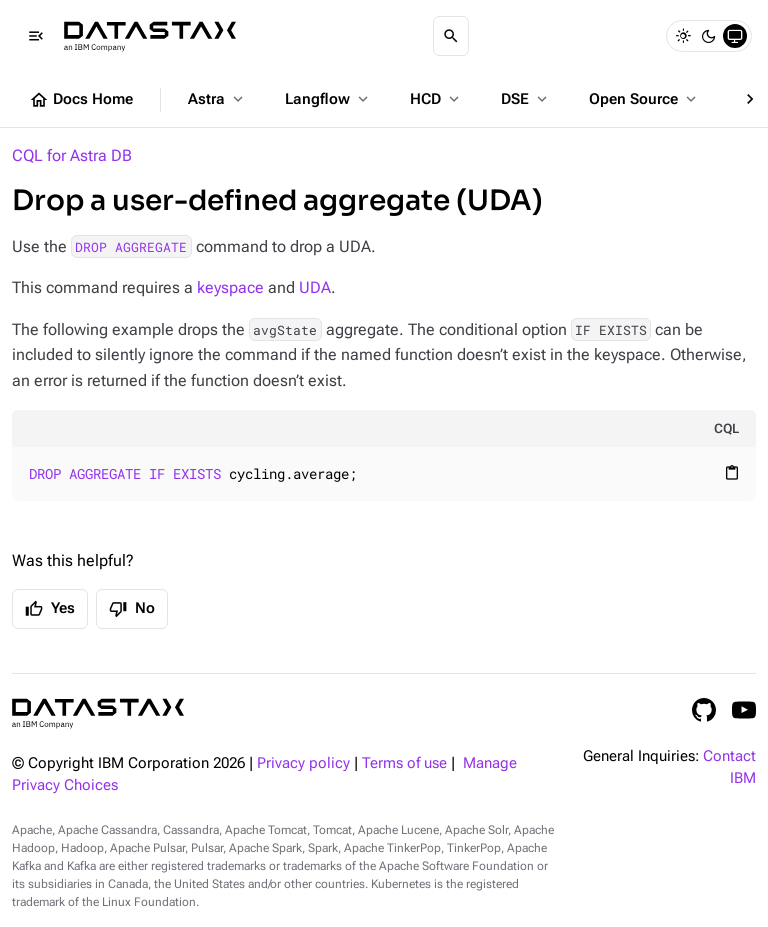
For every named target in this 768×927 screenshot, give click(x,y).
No (132, 609)
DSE (526, 99)
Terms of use (404, 763)
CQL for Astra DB (72, 155)
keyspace (230, 287)
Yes (50, 609)
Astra (217, 99)
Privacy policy (303, 763)
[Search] (451, 36)
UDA (315, 287)
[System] (735, 36)
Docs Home (81, 100)
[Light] (683, 36)
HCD (436, 99)
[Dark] (709, 36)
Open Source (644, 99)
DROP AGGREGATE (131, 247)
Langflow (328, 99)
